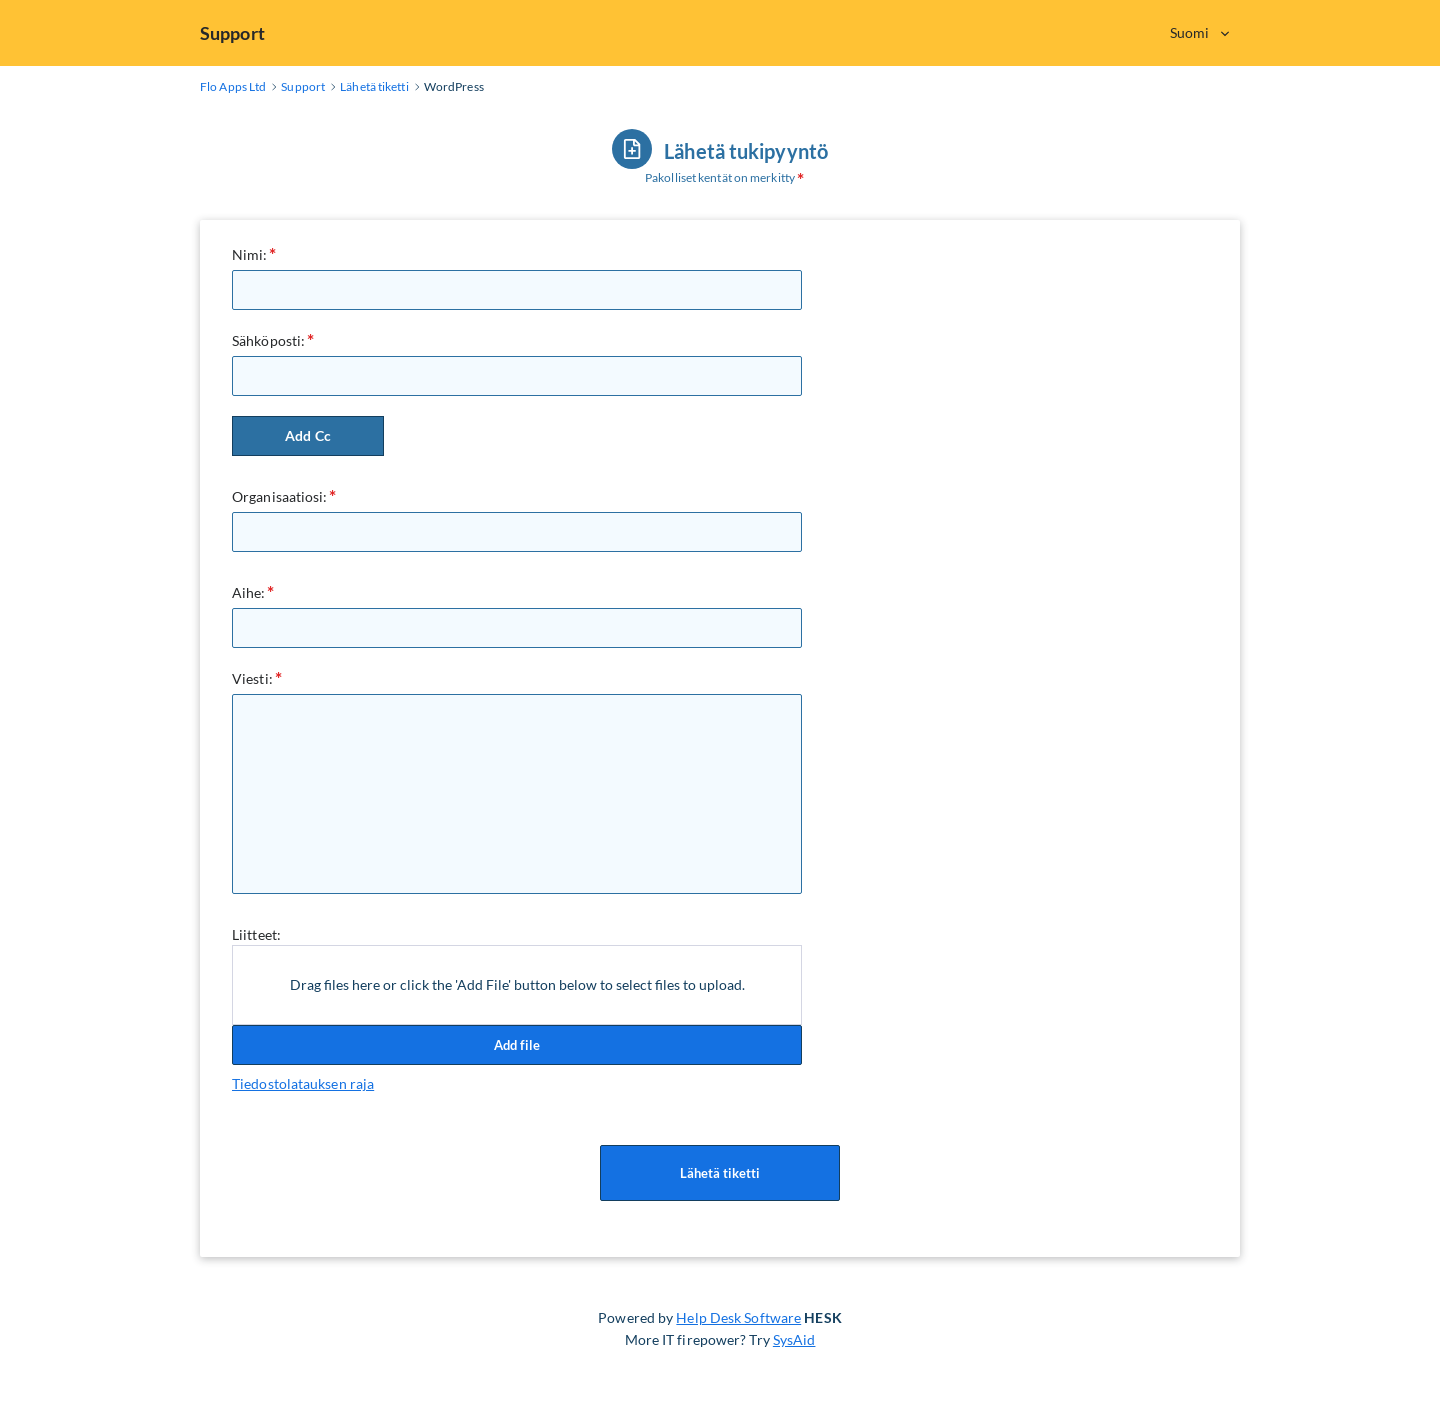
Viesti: (252, 678)
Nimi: (250, 254)
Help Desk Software (738, 1317)
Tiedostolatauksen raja (303, 1083)
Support (232, 33)
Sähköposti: (268, 340)
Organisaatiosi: (280, 496)
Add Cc (308, 435)
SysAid (794, 1339)
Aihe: (249, 592)
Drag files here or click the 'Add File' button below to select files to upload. (517, 984)
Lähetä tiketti (720, 1173)
